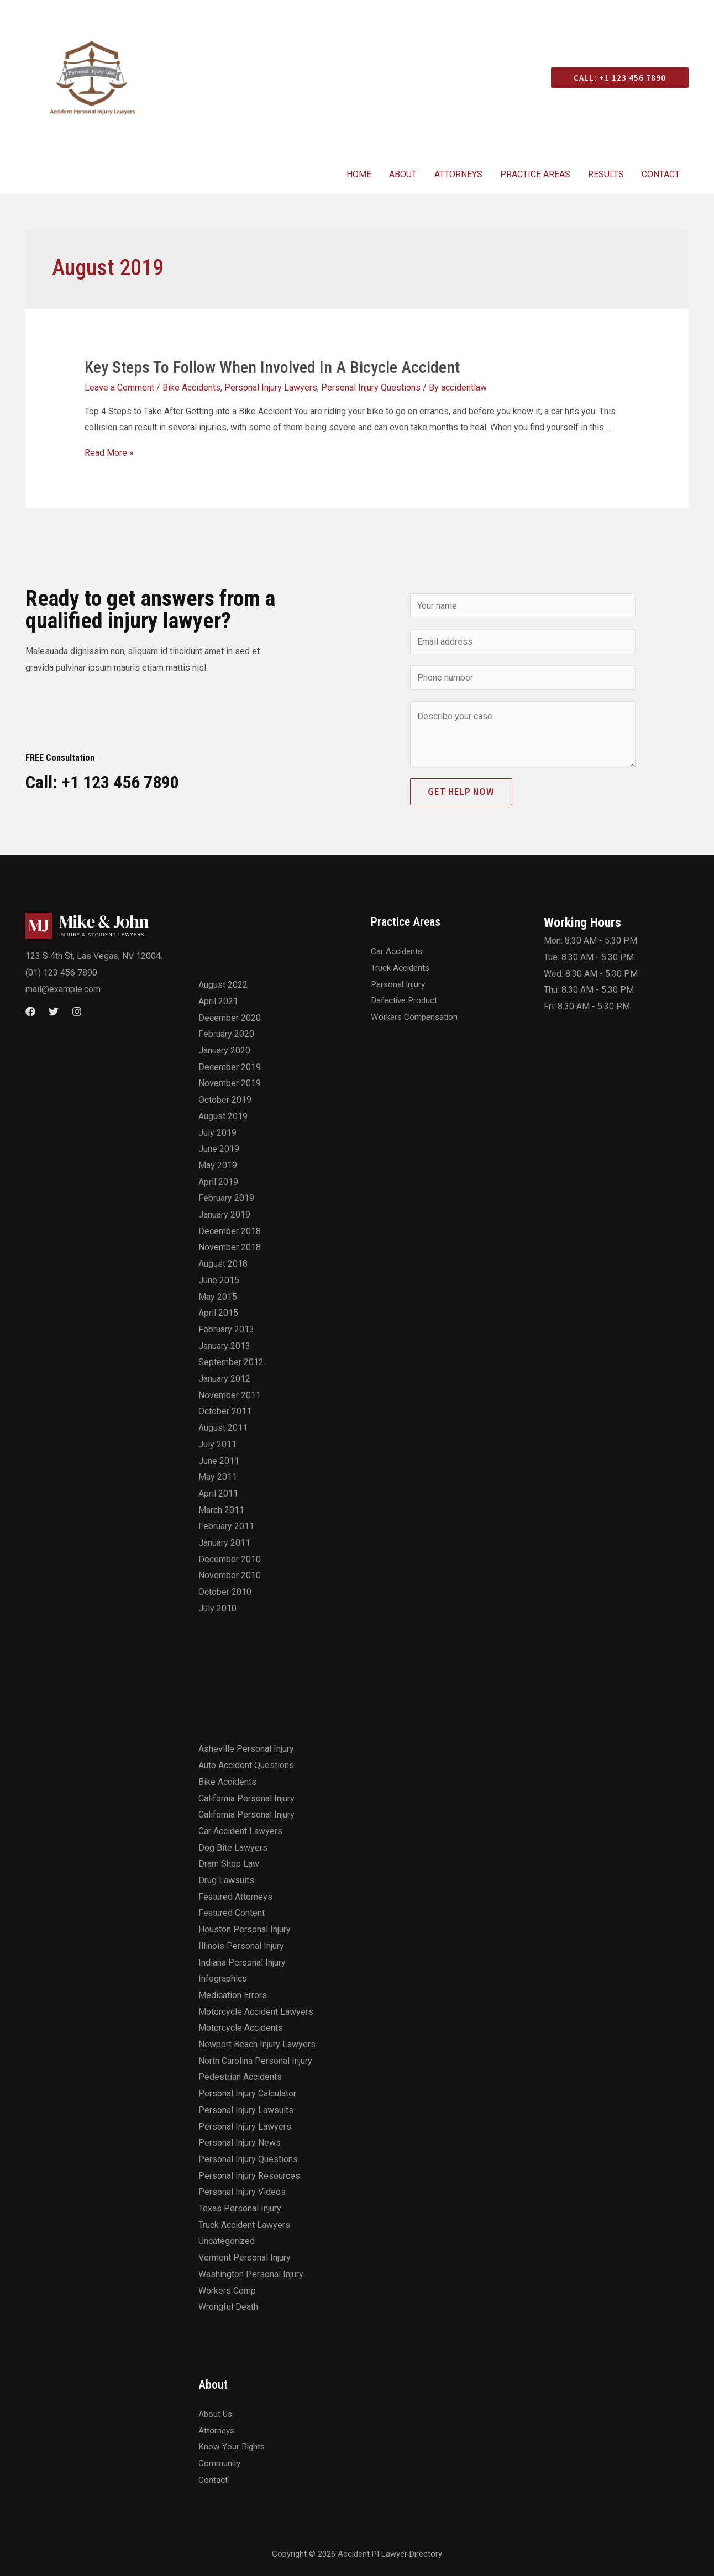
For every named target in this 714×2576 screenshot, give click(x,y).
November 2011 (229, 1395)
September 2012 (231, 1362)
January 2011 (224, 1542)
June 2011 (218, 1461)
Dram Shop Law (228, 1863)
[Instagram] (77, 1011)
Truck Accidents (401, 967)
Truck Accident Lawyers (244, 2225)
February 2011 (226, 1526)
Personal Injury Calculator (247, 2093)
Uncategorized (226, 2241)
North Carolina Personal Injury (255, 2061)
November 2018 (229, 1247)
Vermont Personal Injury (244, 2257)
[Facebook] (30, 1011)
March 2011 (221, 1510)
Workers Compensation (416, 1017)
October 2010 (224, 1592)
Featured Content (231, 1913)
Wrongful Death (228, 2306)
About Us (216, 2414)
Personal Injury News (239, 2142)
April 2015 (218, 1313)
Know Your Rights (232, 2446)
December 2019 (229, 1067)
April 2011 (218, 1493)
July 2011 (217, 1444)
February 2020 (226, 1034)
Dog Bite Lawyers (232, 1847)
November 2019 (229, 1083)
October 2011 (224, 1411)
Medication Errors (232, 1995)
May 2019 (217, 1165)
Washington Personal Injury (250, 2274)
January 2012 (224, 1378)
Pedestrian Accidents (240, 2077)
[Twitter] (54, 1011)
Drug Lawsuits (226, 1880)
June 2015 (218, 1280)
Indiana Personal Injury (242, 1962)
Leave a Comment (119, 387)
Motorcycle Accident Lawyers (255, 2011)
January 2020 (224, 1050)
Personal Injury (399, 984)
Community (220, 2463)
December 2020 (229, 1018)
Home (359, 174)
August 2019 (223, 1116)
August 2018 (223, 1263)
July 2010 (217, 1608)
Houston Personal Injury (244, 1929)
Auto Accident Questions (246, 1765)
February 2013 (226, 1329)
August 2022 (223, 984)
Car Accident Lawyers (240, 1831)
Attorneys (458, 174)
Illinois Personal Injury (241, 1946)
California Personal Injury (246, 1798)
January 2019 (224, 1214)
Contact (661, 174)
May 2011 (217, 1477)
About (403, 174)
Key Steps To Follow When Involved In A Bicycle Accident (272, 367)
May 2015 (217, 1297)
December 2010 (229, 1559)
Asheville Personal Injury (246, 1748)
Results (606, 174)
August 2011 (223, 1428)
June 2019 (218, 1149)
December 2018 (229, 1231)
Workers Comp (227, 2290)
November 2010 (229, 1575)
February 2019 (226, 1198)
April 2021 (218, 1001)
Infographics (222, 1978)
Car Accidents (397, 951)
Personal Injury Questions (371, 387)
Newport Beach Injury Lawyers (257, 2044)
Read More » (109, 452)
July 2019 (217, 1133)
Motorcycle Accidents (240, 2027)
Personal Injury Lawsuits (245, 2110)
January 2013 (224, 1346)
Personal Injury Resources (249, 2176)
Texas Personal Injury (239, 2208)
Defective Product (406, 1000)
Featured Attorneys (235, 1897)
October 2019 (224, 1099)
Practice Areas (535, 174)
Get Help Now (461, 792)
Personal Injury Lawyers (270, 387)
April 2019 (218, 1182)
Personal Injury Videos (242, 2192)
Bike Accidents (191, 387)
